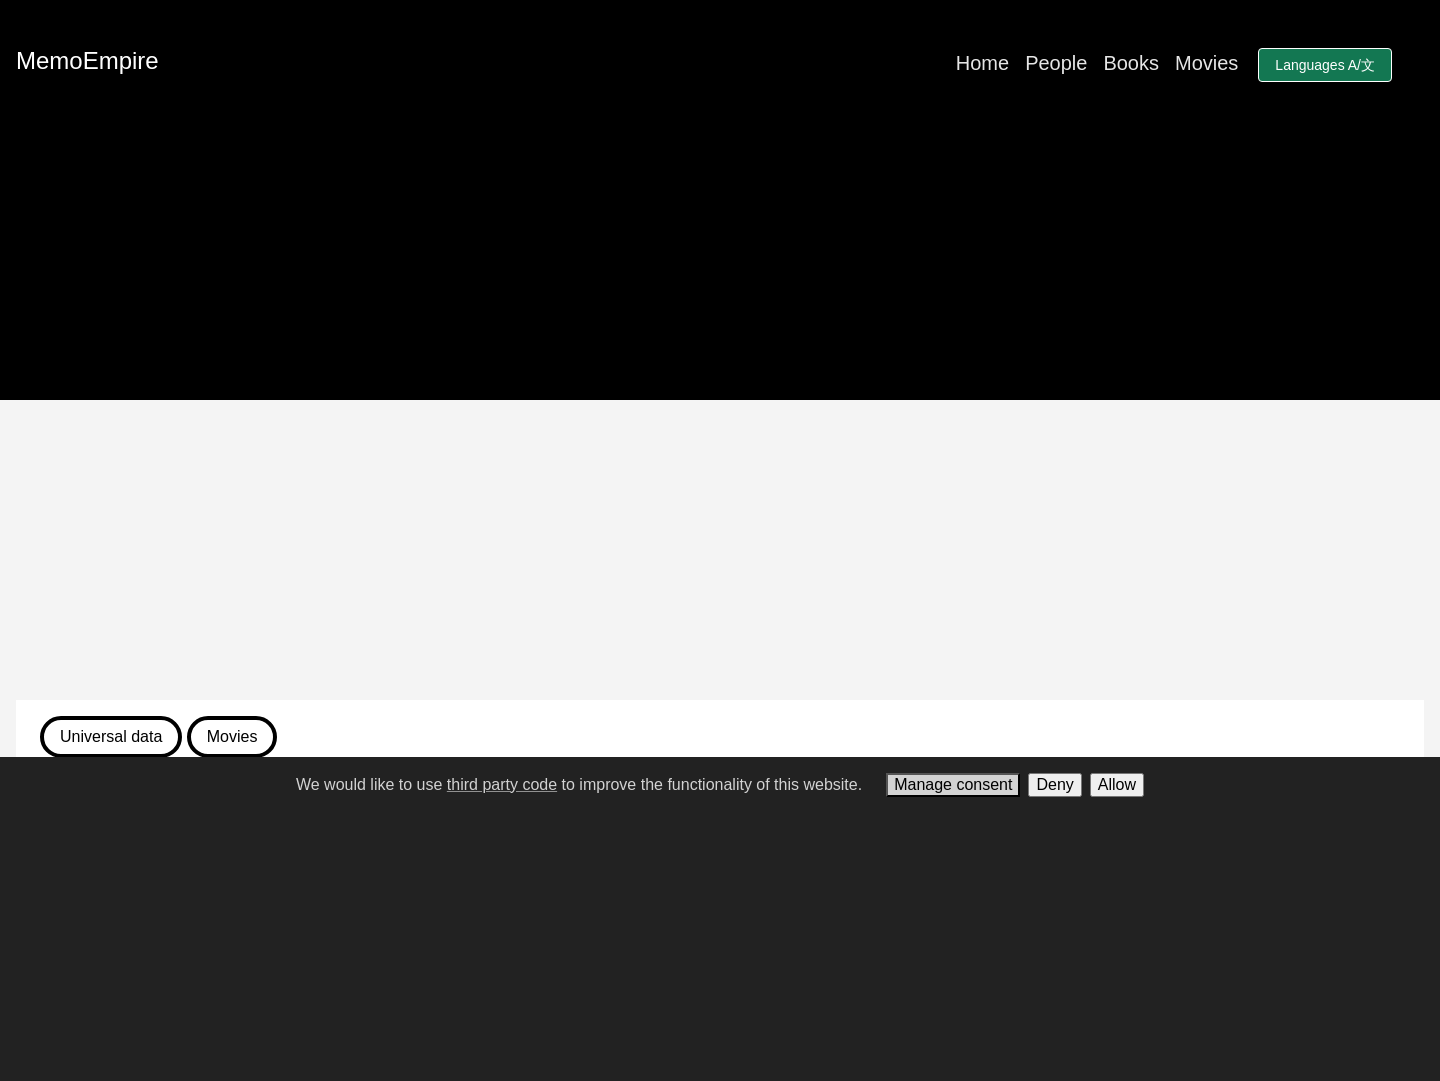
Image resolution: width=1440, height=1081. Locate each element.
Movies (1206, 63)
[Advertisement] (720, 550)
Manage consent (953, 784)
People (1056, 63)
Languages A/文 (1325, 65)
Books (1131, 63)
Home (982, 63)
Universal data (111, 736)
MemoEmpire (87, 60)
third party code (502, 784)
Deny (1054, 784)
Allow (1117, 784)
